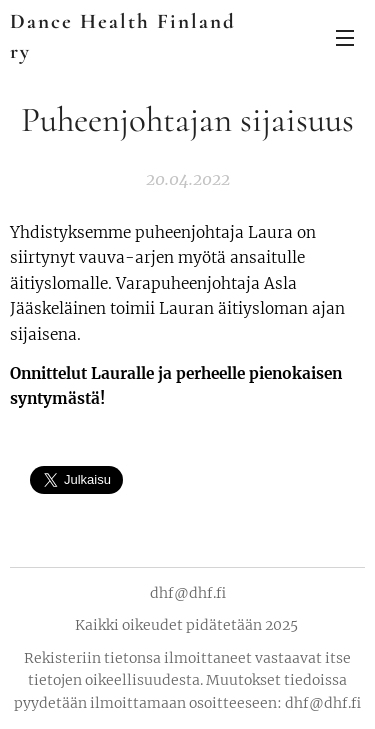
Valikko (345, 38)
